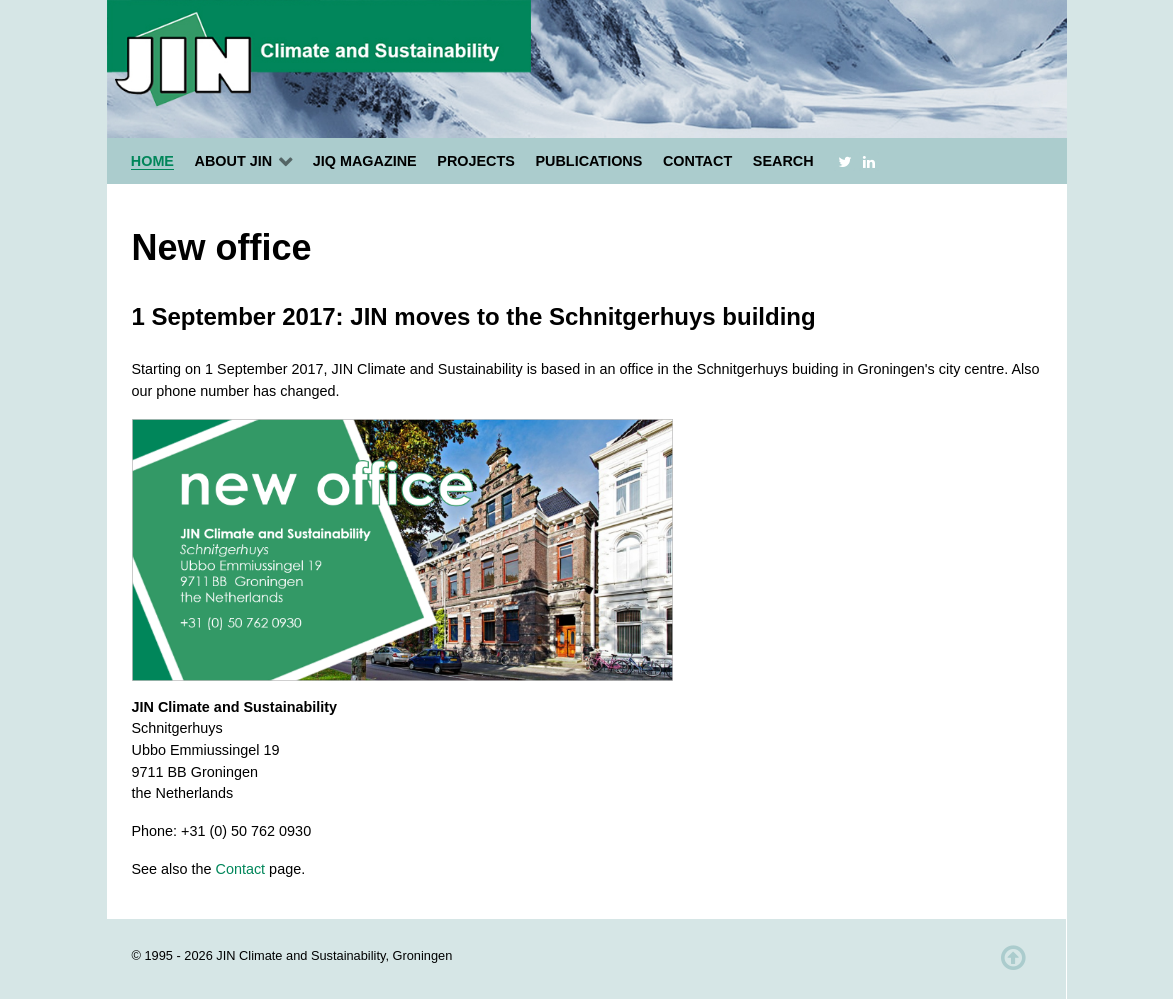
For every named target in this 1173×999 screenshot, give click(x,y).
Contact (241, 869)
